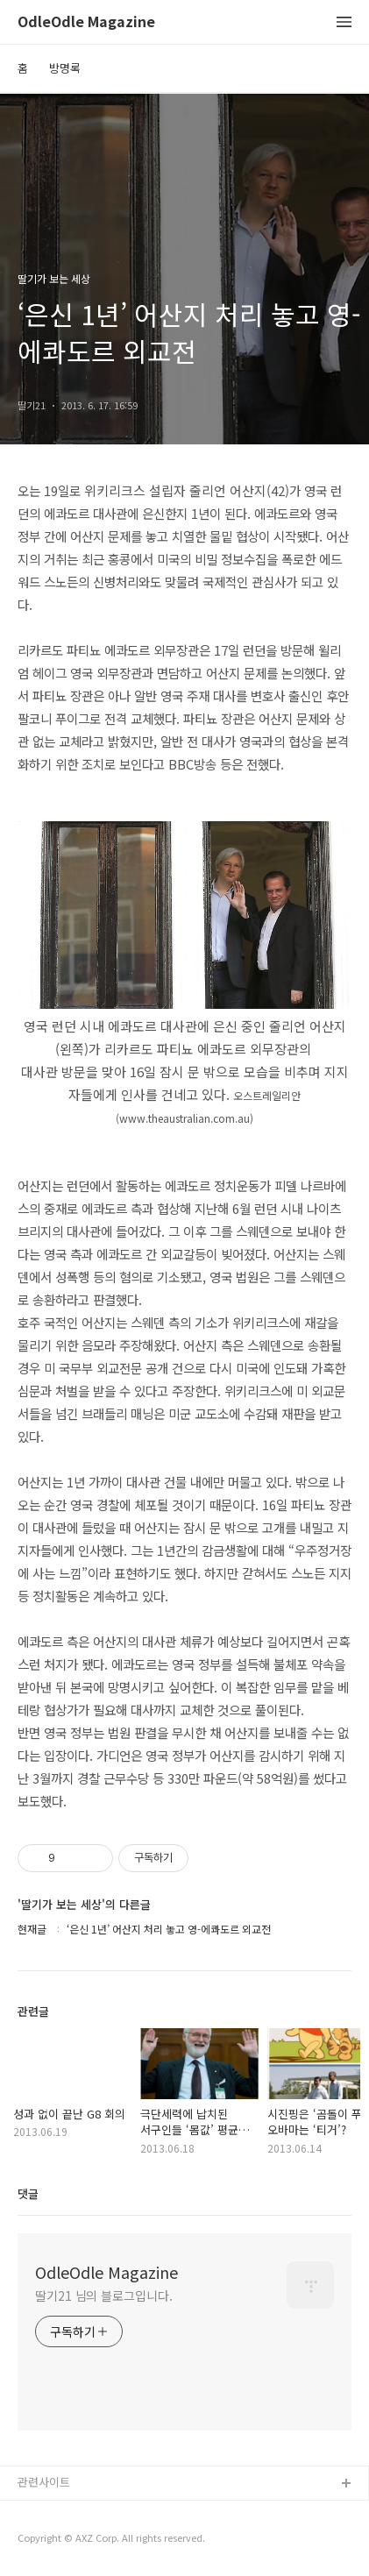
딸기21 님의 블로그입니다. (104, 2295)
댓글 (28, 2193)
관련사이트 (44, 2481)
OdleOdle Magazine (86, 22)
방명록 (65, 68)
